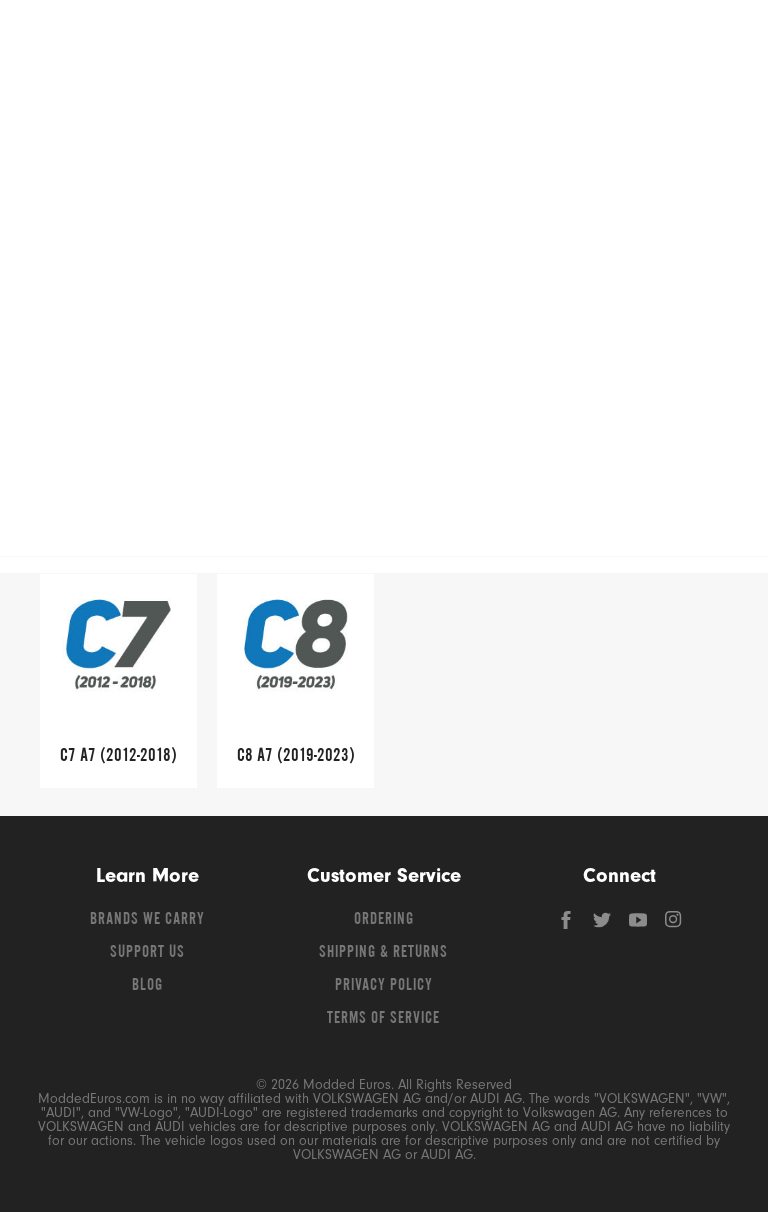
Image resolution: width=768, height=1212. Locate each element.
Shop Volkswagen (100, 109)
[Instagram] (674, 925)
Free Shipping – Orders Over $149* (384, 256)
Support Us (147, 953)
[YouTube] (640, 925)
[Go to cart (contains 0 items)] (708, 40)
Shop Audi (305, 109)
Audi (368, 298)
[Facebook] (568, 925)
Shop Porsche (100, 164)
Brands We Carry (147, 920)
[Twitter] (604, 925)
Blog (147, 986)
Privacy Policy (384, 986)
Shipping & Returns (383, 953)
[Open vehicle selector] (718, 215)
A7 (408, 298)
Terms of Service (383, 1019)
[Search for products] (346, 40)
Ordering (384, 920)
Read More (685, 414)
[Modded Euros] (125, 40)
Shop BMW (510, 109)
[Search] (485, 40)
